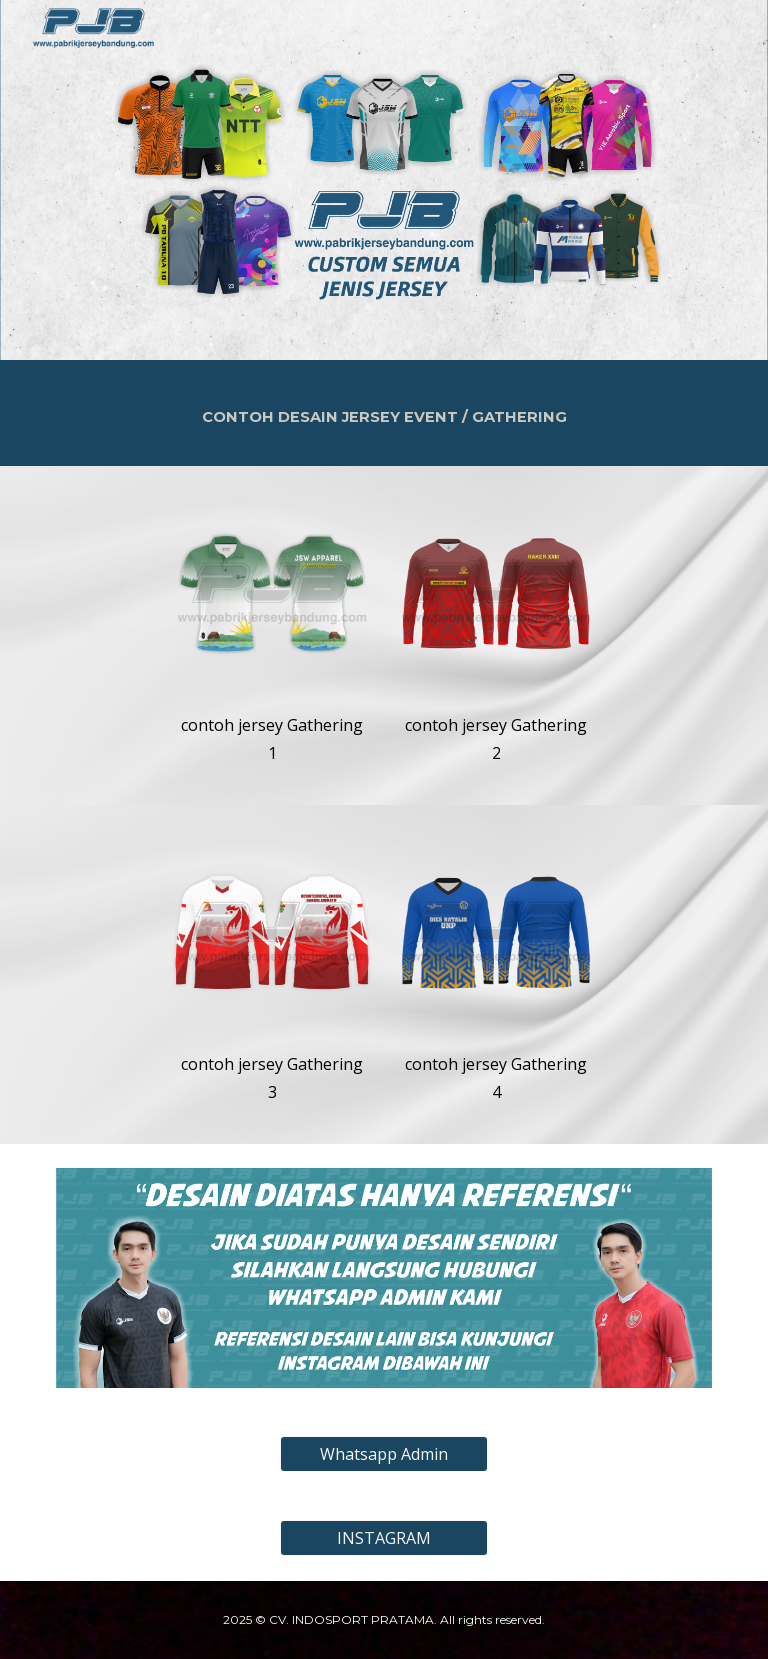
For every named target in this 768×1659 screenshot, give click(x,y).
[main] (383, 413)
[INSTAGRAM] (383, 1538)
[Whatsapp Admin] (383, 1454)
